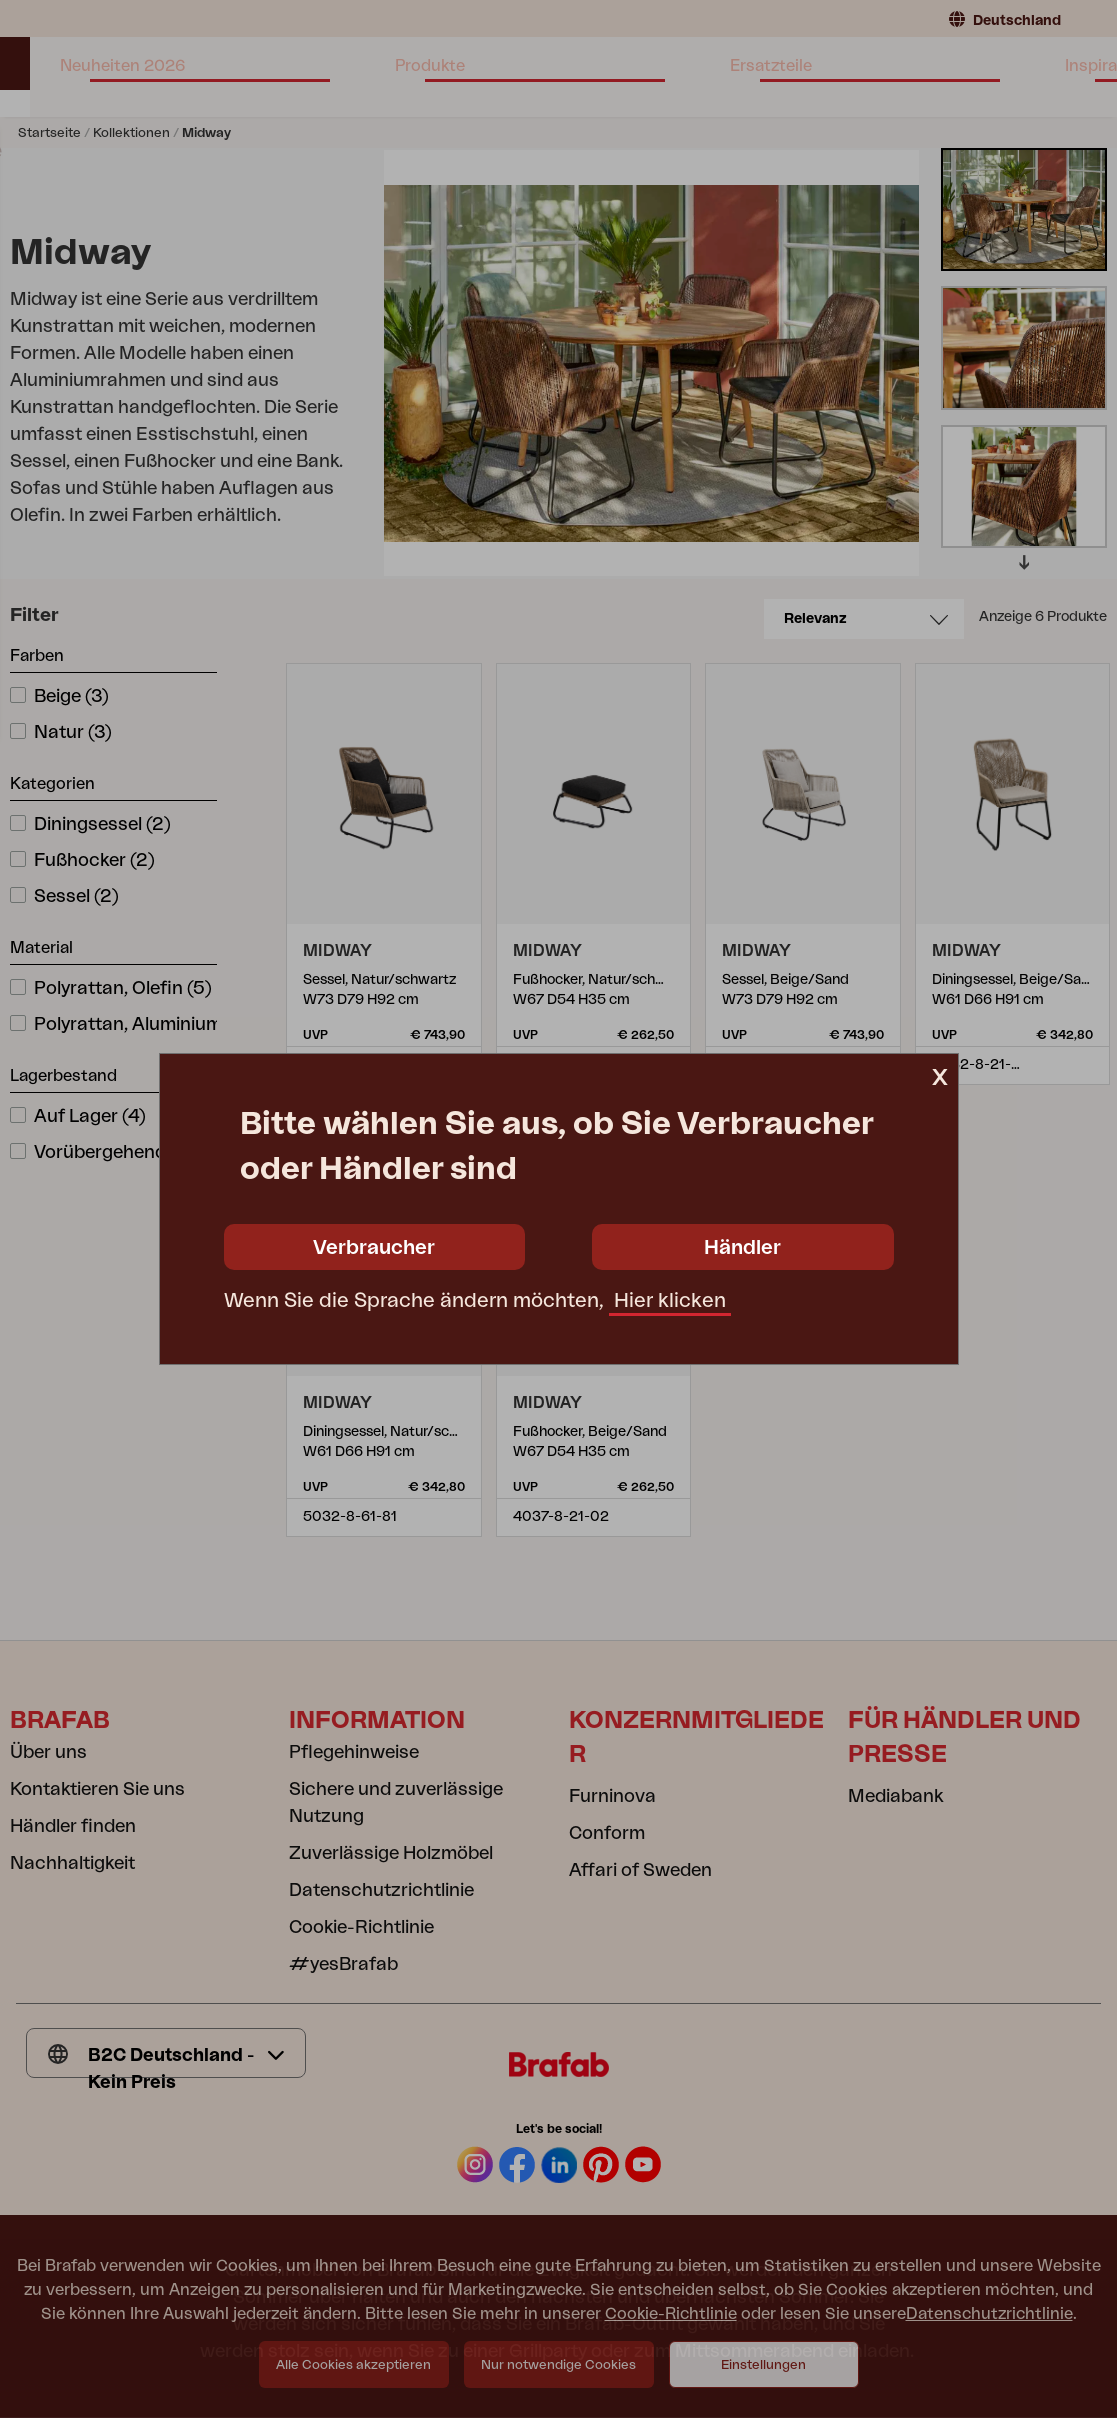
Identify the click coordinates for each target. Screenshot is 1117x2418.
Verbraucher (374, 1248)
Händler (742, 1248)
